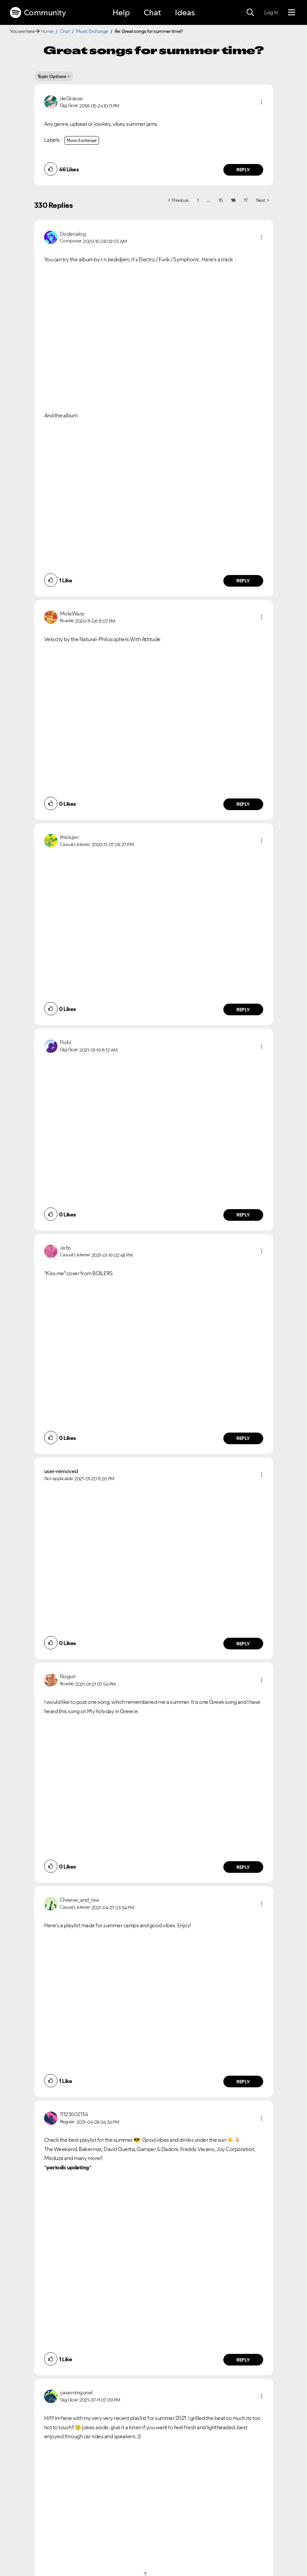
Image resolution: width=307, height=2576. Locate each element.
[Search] (250, 12)
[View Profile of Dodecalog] (73, 233)
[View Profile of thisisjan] (69, 837)
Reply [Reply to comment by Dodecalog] (243, 580)
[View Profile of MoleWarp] (72, 613)
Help (121, 12)
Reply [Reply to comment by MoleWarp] (243, 804)
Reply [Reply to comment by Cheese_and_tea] (243, 2081)
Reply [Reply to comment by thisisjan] (243, 1009)
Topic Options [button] (52, 76)
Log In (271, 12)
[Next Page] (262, 200)
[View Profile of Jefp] (65, 1247)
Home (47, 31)
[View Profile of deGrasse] (71, 98)
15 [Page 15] (221, 200)
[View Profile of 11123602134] (74, 2114)
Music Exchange (92, 31)
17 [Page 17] (246, 200)
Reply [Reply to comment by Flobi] (243, 1214)
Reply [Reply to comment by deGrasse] (243, 169)
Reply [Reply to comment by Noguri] (243, 1867)
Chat (152, 12)
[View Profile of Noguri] (68, 1676)
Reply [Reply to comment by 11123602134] (243, 2360)
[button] (262, 102)
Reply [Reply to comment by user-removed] (243, 1643)
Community (38, 12)
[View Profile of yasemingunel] (76, 2392)
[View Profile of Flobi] (65, 1042)
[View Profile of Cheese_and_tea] (79, 1899)
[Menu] (291, 12)
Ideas (185, 12)
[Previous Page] (178, 200)
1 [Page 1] (198, 200)
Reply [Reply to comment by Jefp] (243, 1438)
